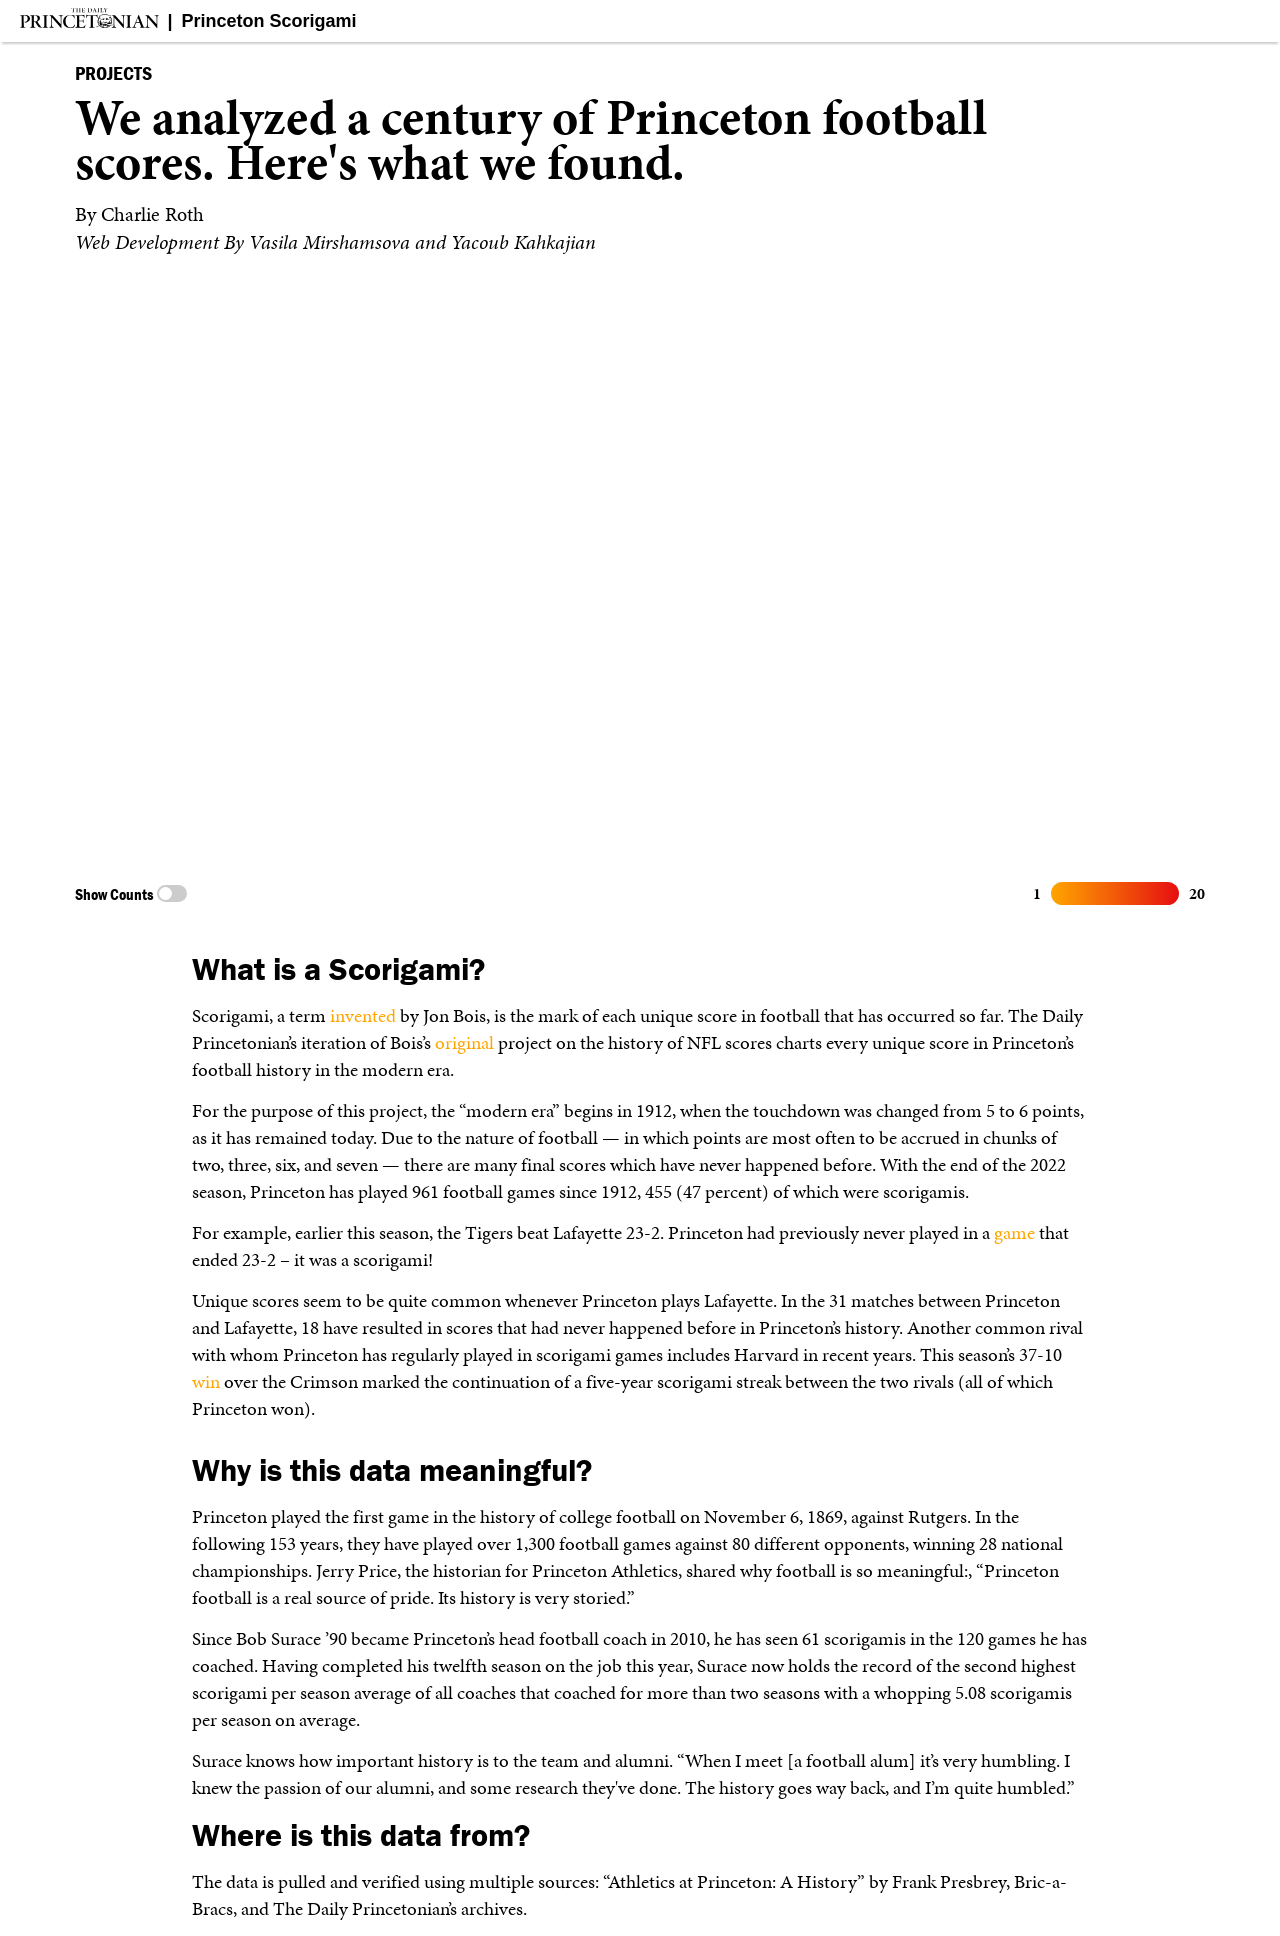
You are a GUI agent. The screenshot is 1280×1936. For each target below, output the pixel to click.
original (464, 1042)
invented (363, 1015)
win (206, 1381)
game (1014, 1232)
